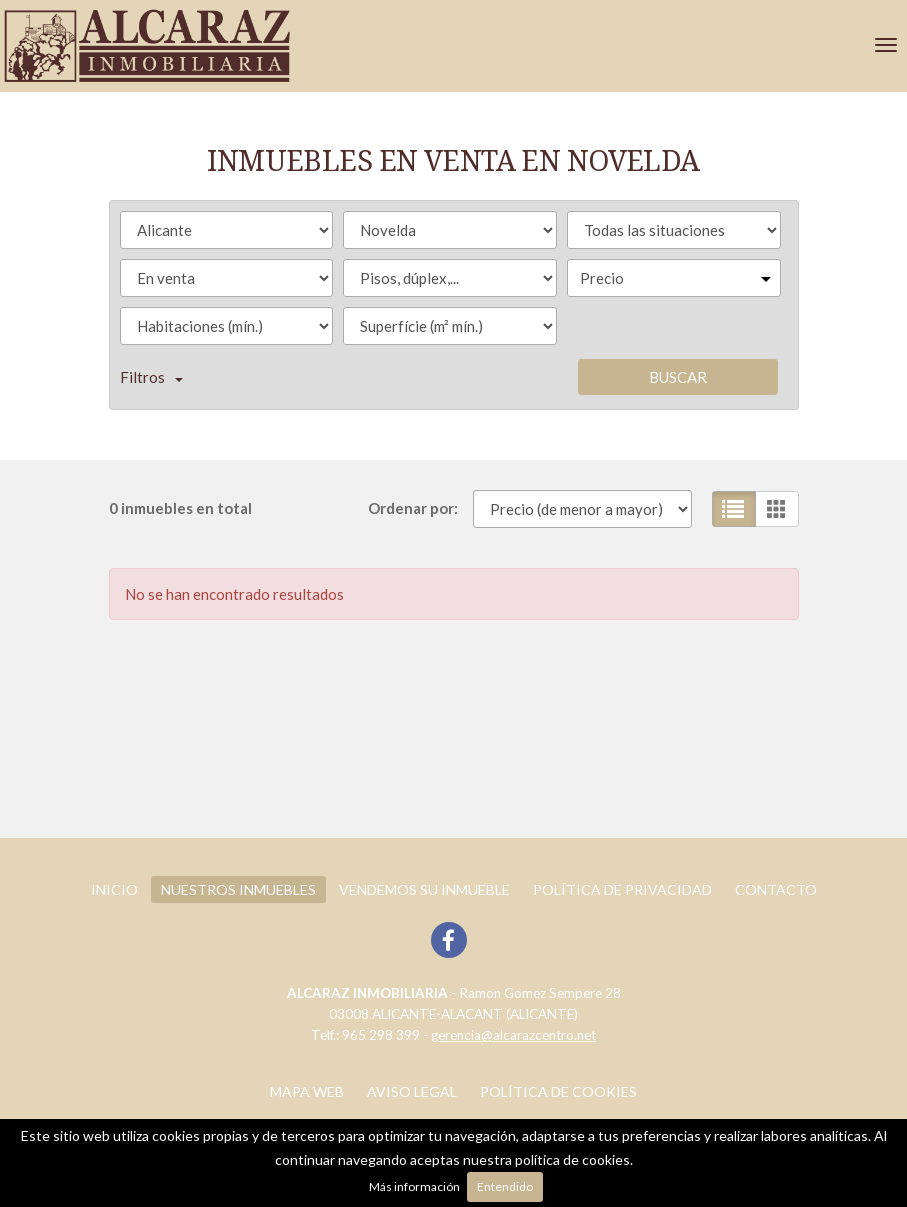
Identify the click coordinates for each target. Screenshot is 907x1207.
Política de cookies (558, 1091)
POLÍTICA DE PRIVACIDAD (622, 889)
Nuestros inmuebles (238, 889)
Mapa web (307, 1091)
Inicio (114, 889)
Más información (414, 1186)
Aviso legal (412, 1091)
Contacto (776, 889)
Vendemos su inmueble (424, 889)
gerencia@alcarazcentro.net (513, 1035)
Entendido (505, 1186)
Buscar (678, 377)
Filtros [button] (151, 377)
